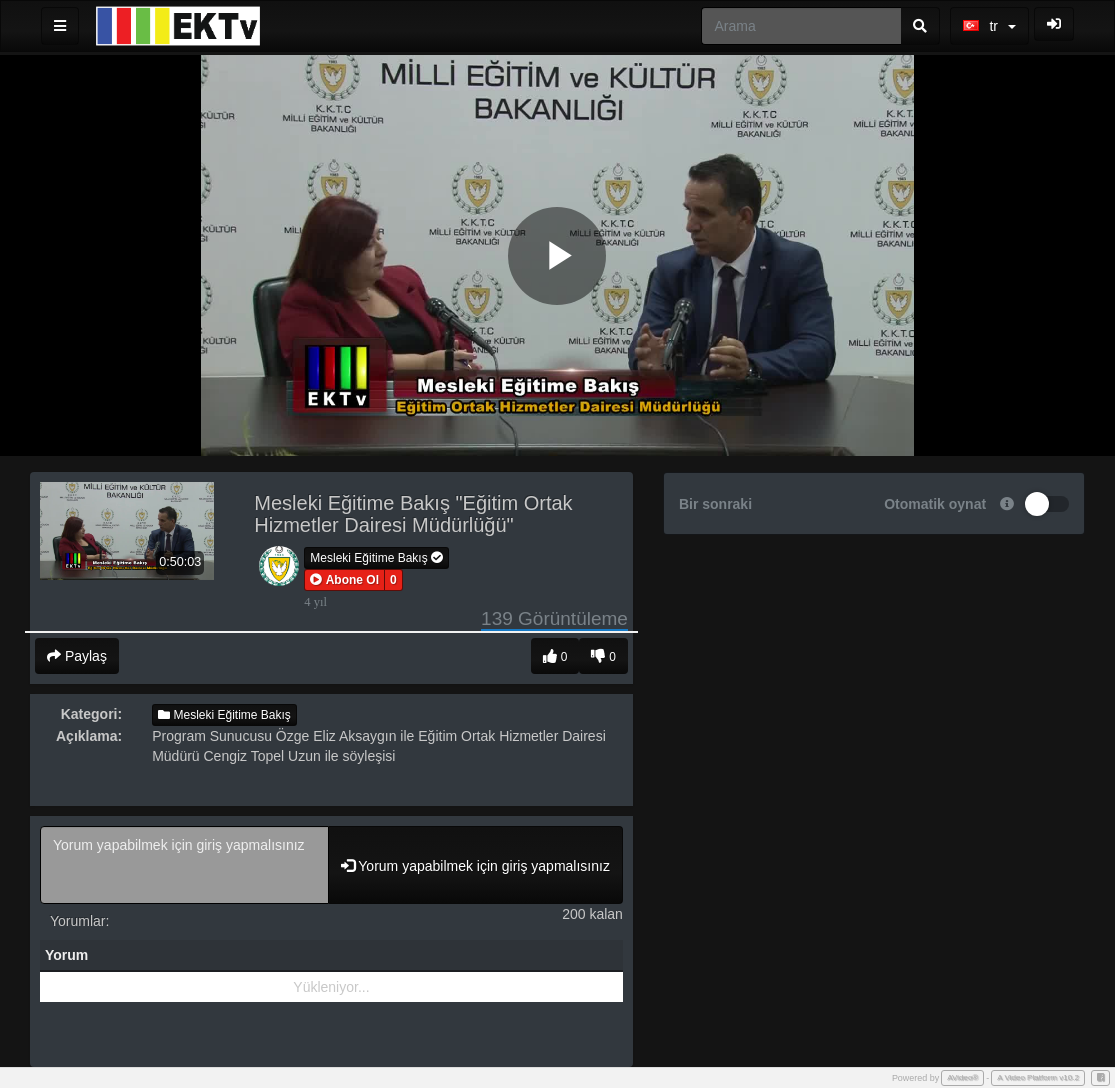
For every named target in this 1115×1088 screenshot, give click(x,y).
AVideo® (962, 1077)
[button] (344, 580)
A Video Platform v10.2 (1038, 1077)
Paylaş (77, 656)
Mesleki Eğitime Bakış (376, 558)
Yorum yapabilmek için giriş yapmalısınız (184, 865)
